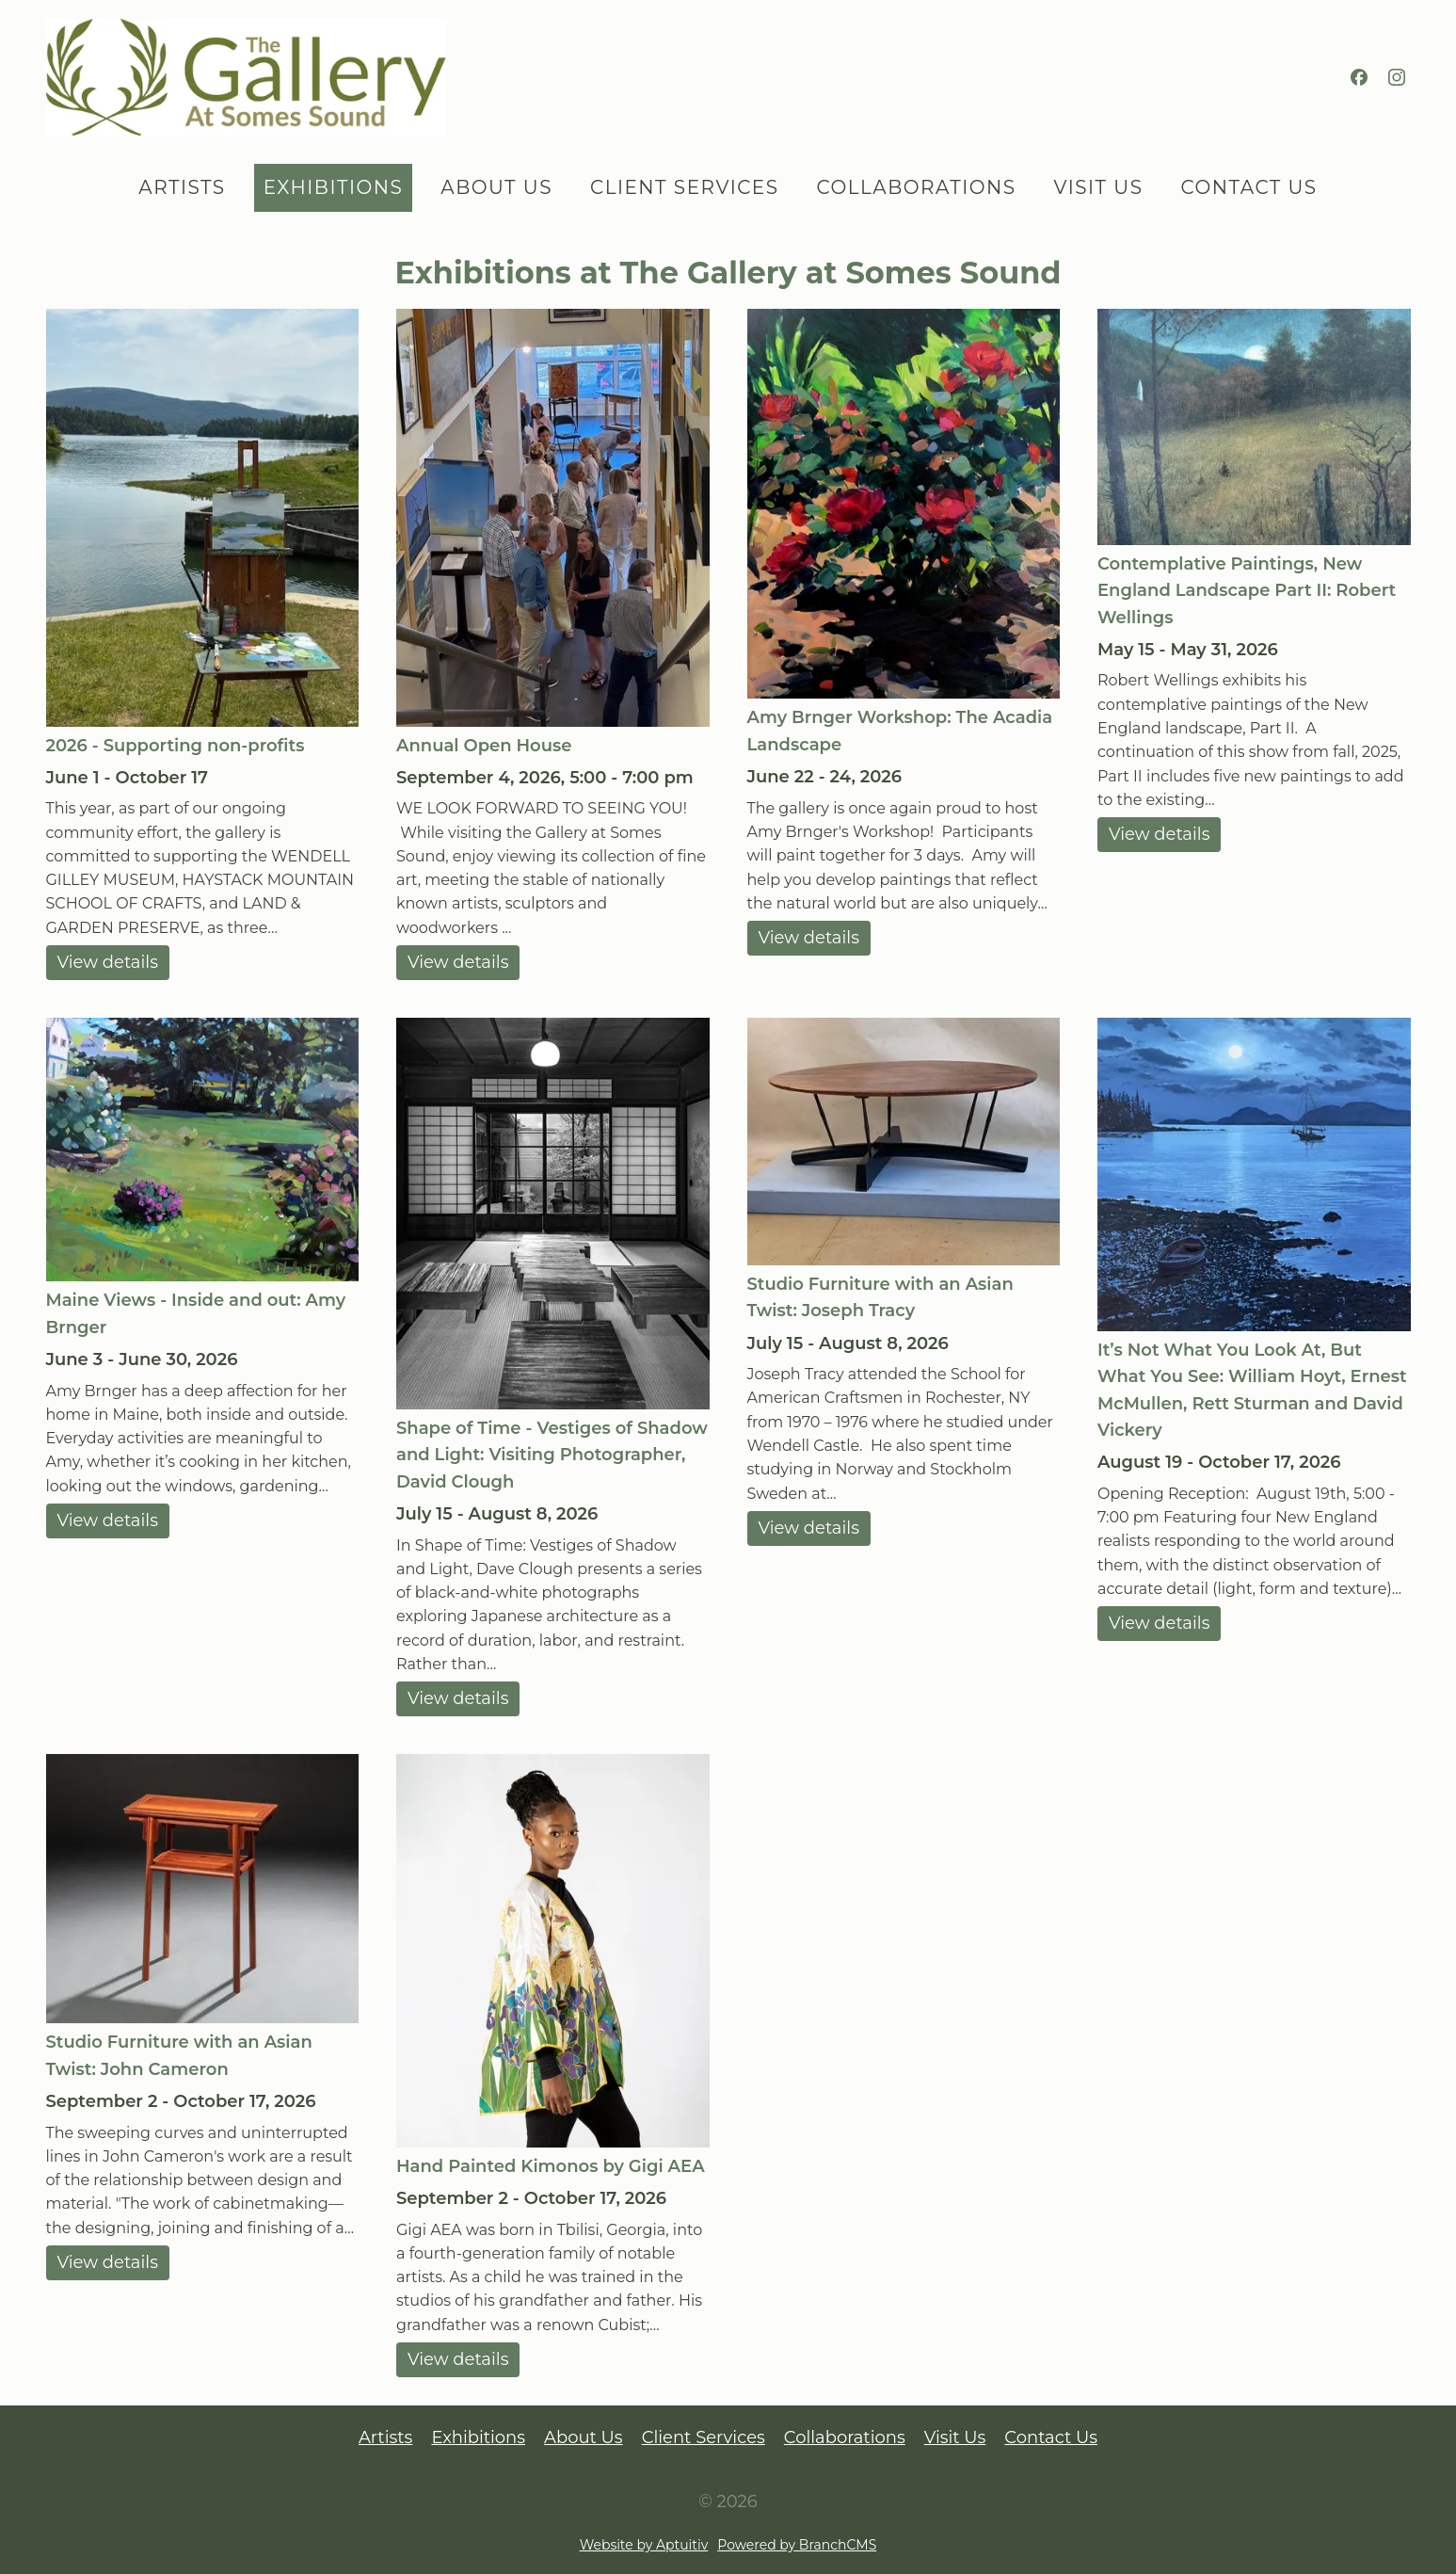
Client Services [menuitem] (684, 187)
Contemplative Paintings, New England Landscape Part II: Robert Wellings (1246, 591)
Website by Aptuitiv (644, 2544)
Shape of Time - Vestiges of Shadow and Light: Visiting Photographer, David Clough (552, 1455)
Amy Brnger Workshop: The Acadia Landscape (900, 730)
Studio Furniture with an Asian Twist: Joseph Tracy (880, 1297)
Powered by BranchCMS (796, 2544)
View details (107, 962)
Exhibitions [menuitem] (334, 187)
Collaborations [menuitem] (916, 187)
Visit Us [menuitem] (1099, 187)
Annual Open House (483, 745)
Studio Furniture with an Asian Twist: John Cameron (179, 2055)
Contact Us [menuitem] (1248, 187)
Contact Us (1050, 2437)
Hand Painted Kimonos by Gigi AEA (550, 2166)
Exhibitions (478, 2437)
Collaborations (844, 2437)
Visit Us (955, 2437)
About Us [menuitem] (496, 187)
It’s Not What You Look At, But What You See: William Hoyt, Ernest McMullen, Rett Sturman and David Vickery (1252, 1390)
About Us (583, 2437)
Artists (385, 2437)
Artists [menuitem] (181, 187)
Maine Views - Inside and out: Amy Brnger (196, 1313)
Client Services (703, 2437)
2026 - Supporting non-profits (175, 745)
